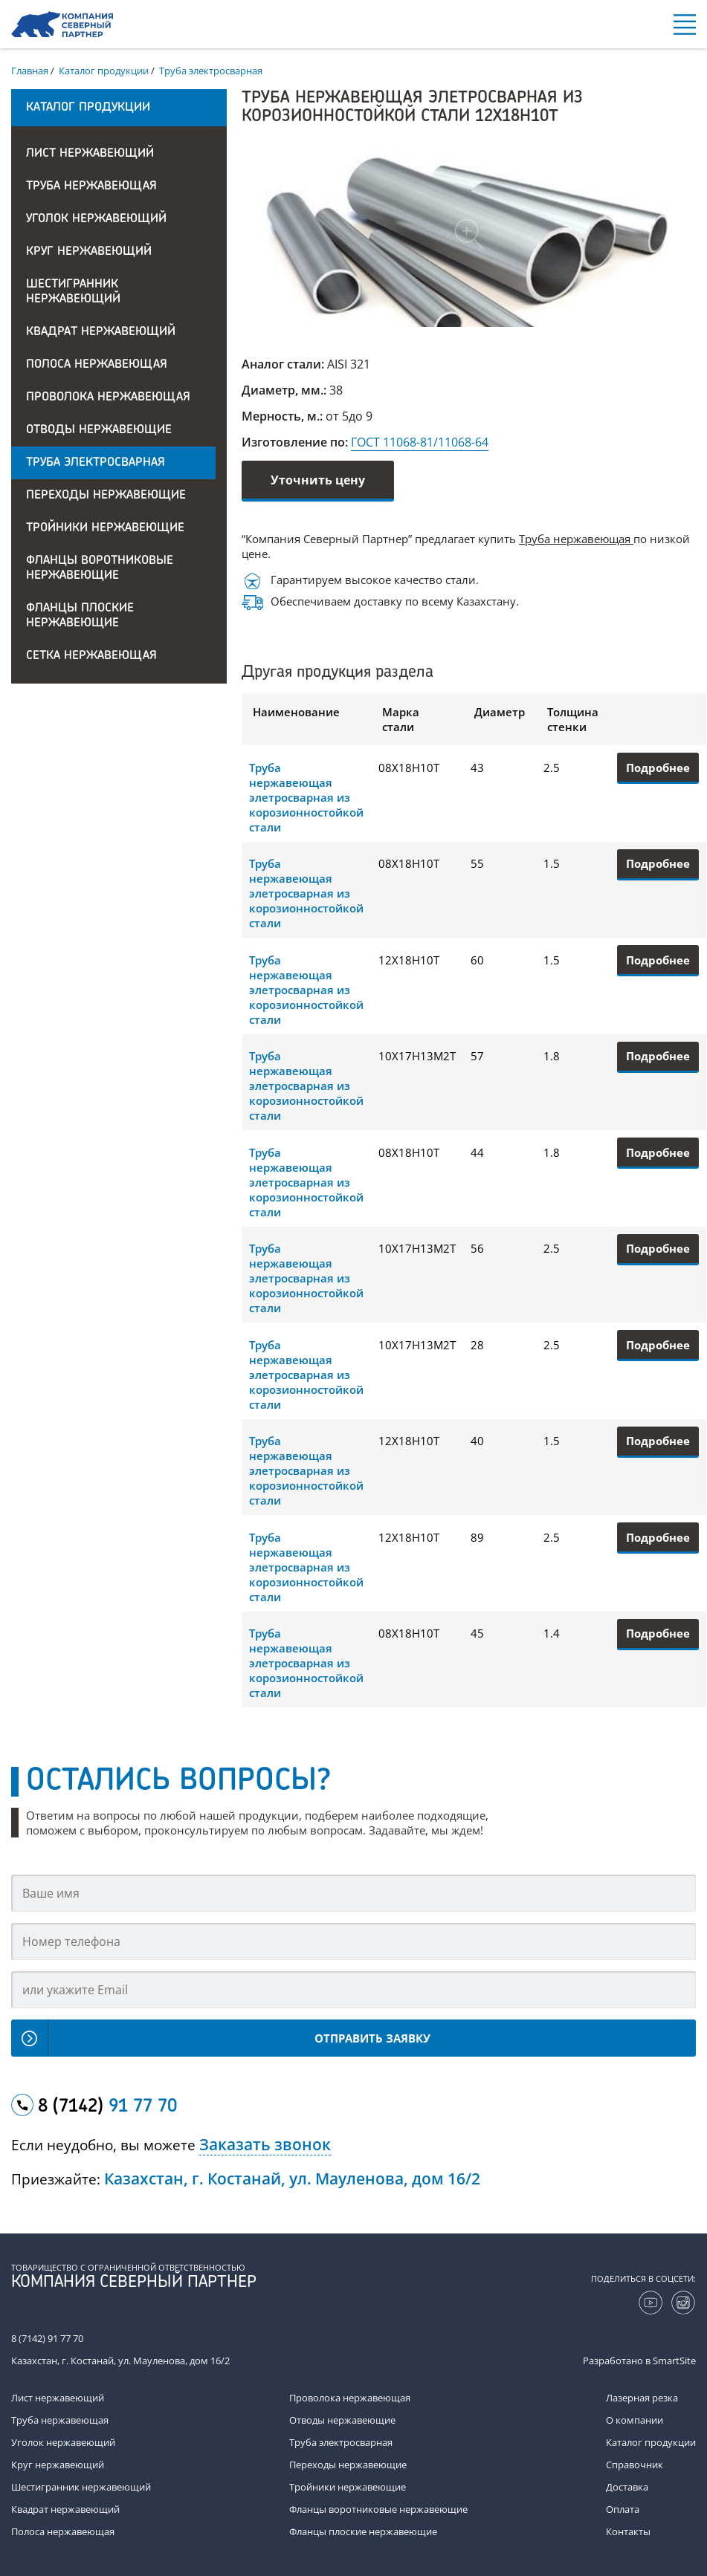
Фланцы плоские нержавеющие (80, 616)
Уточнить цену (318, 480)
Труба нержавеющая (91, 186)
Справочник (634, 2464)
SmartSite (674, 2360)
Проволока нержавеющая (108, 397)
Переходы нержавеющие (106, 496)
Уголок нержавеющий (96, 219)
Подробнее (658, 767)
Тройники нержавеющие (105, 528)
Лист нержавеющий (90, 154)
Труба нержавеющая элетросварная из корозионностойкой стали (306, 797)
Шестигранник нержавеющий (73, 292)
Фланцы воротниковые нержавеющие (99, 568)
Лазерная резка (642, 2397)
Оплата (622, 2509)
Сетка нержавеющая (91, 656)
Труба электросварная (95, 463)
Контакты (628, 2531)
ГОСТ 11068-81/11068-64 (419, 442)
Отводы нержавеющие (99, 430)
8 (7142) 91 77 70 (47, 2338)
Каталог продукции (651, 2442)
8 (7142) (107, 2107)
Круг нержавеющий (89, 252)
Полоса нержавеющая (96, 365)
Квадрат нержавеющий (100, 332)
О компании (634, 2420)
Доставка (627, 2487)
